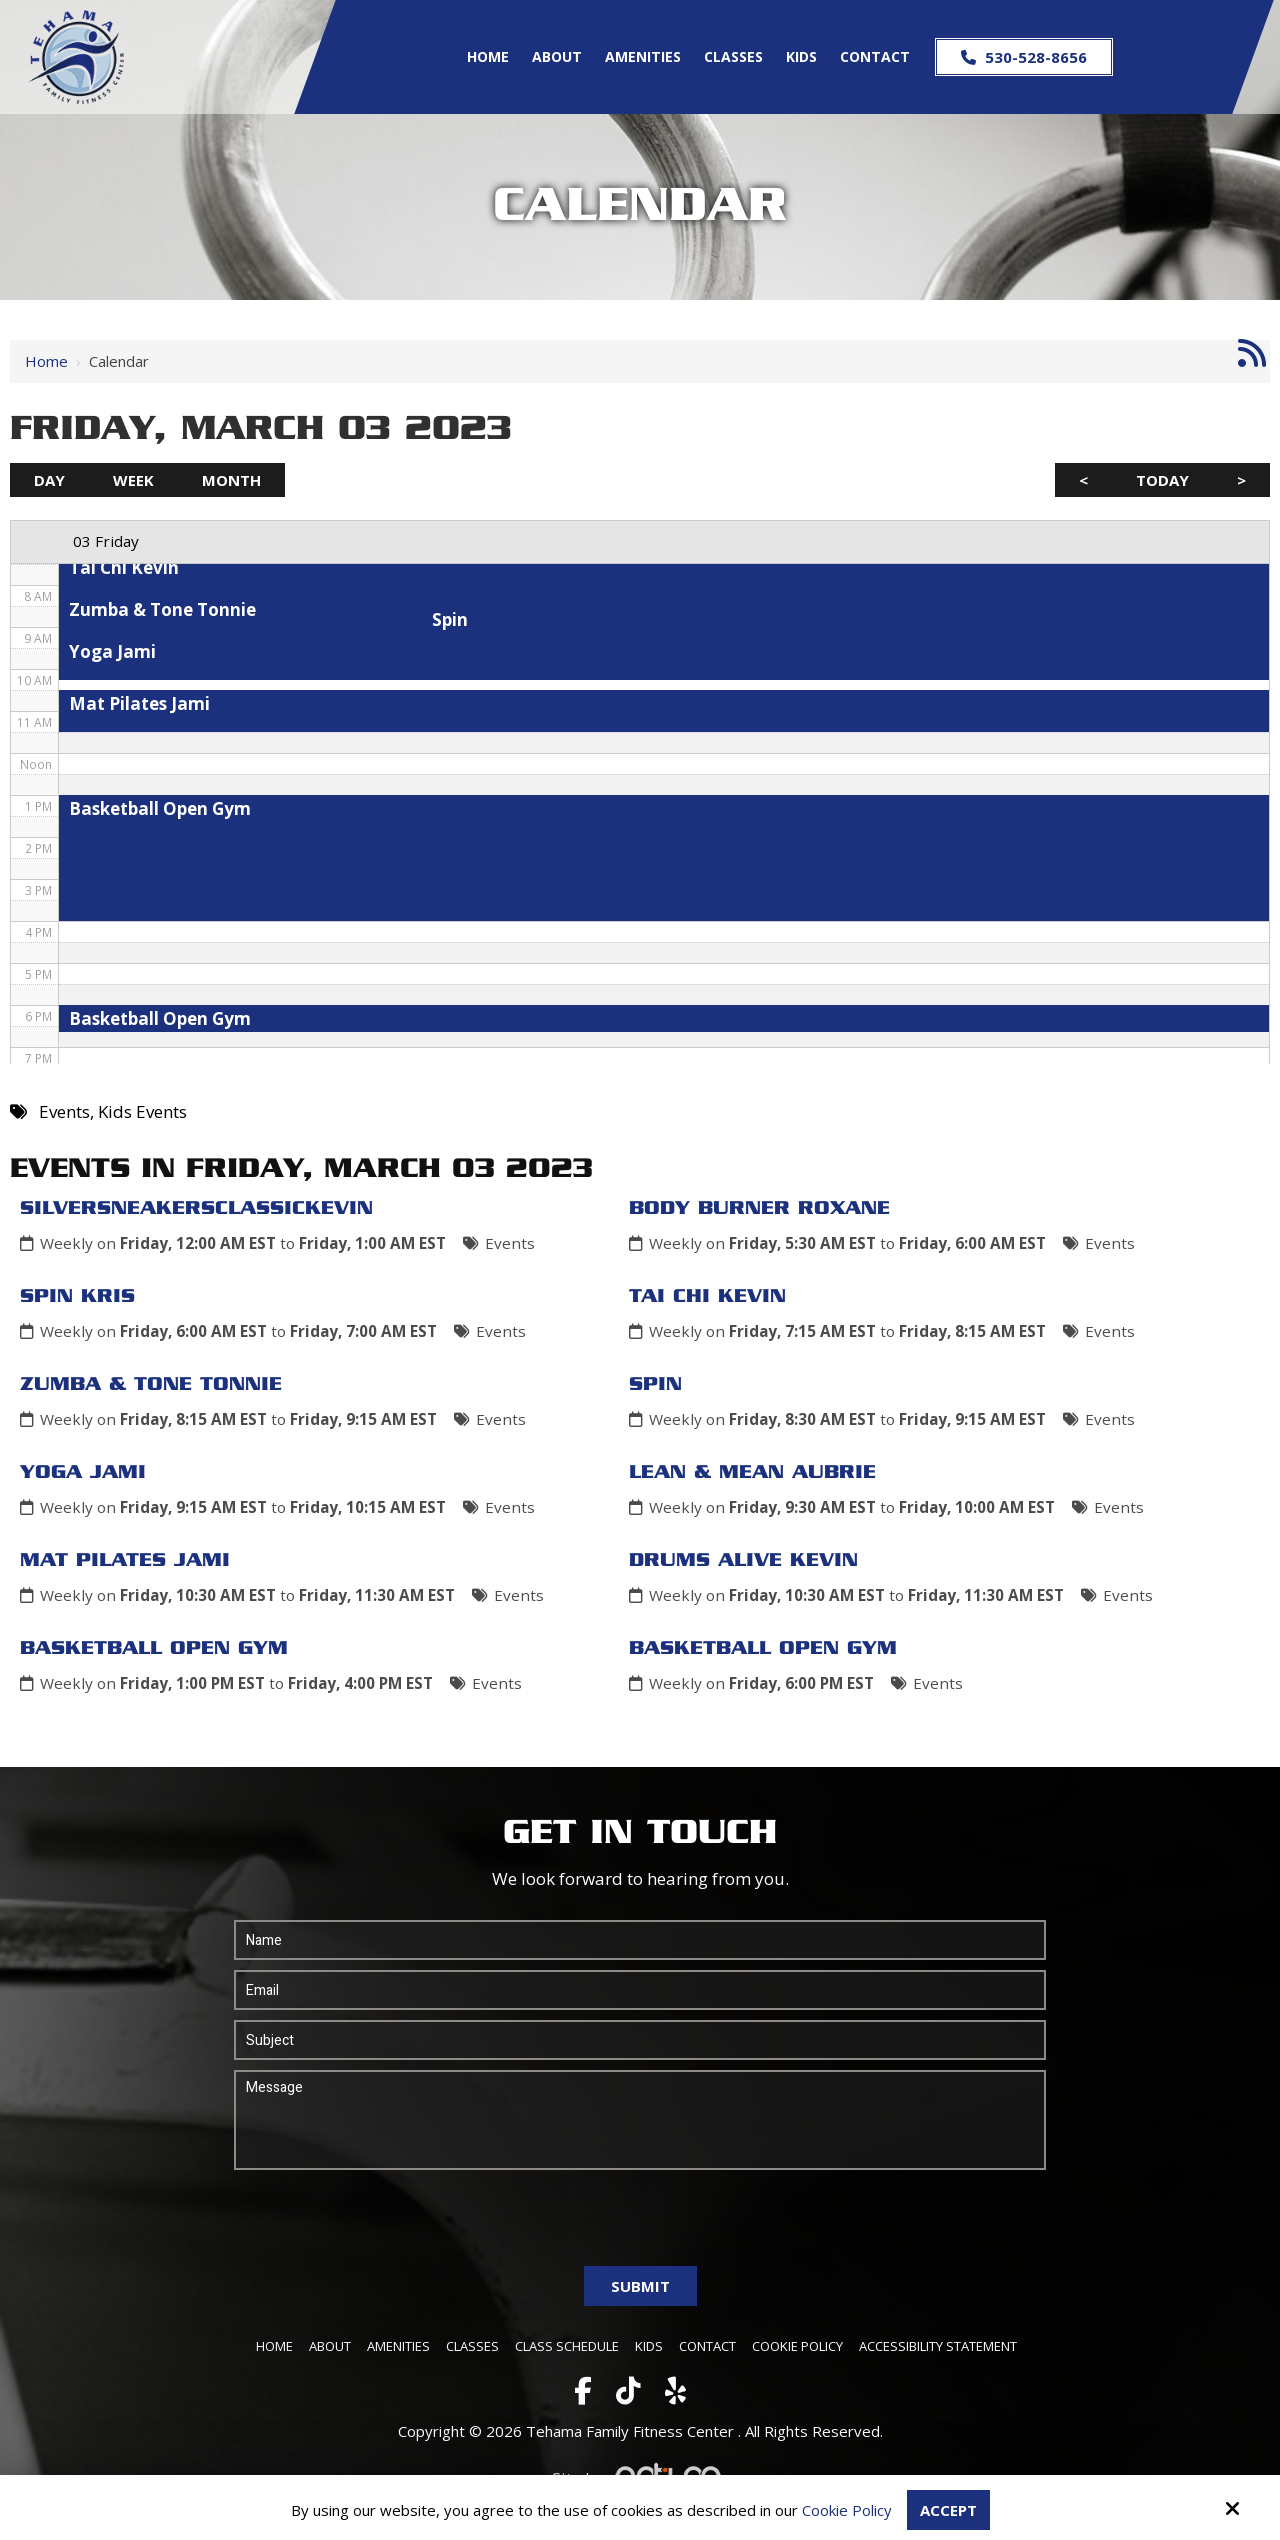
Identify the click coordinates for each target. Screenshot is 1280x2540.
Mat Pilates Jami (125, 1561)
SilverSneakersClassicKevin (196, 1209)
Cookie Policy (847, 2510)
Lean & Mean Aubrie (752, 1473)
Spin (655, 1385)
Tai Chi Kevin (707, 1297)
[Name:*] (640, 1940)
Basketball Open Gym (154, 1649)
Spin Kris (77, 1297)
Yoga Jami (83, 1473)
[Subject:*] (640, 2040)
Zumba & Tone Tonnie (151, 1385)
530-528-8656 (1024, 57)
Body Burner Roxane (759, 1209)
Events (510, 1243)
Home (46, 361)
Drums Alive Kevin (743, 1561)
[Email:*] (640, 1990)
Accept (948, 2510)
